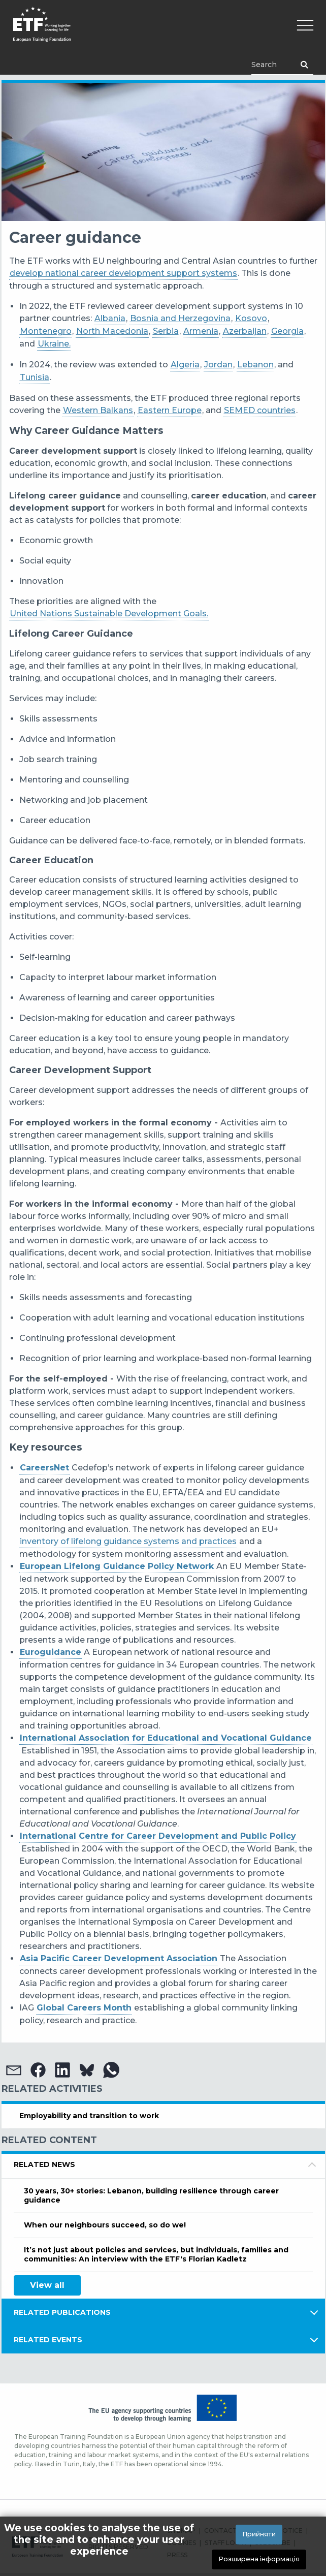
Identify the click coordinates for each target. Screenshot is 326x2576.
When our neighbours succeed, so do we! (105, 2224)
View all (47, 2285)
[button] (14, 2070)
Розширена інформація (259, 2559)
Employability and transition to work (89, 2115)
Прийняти (259, 2534)
